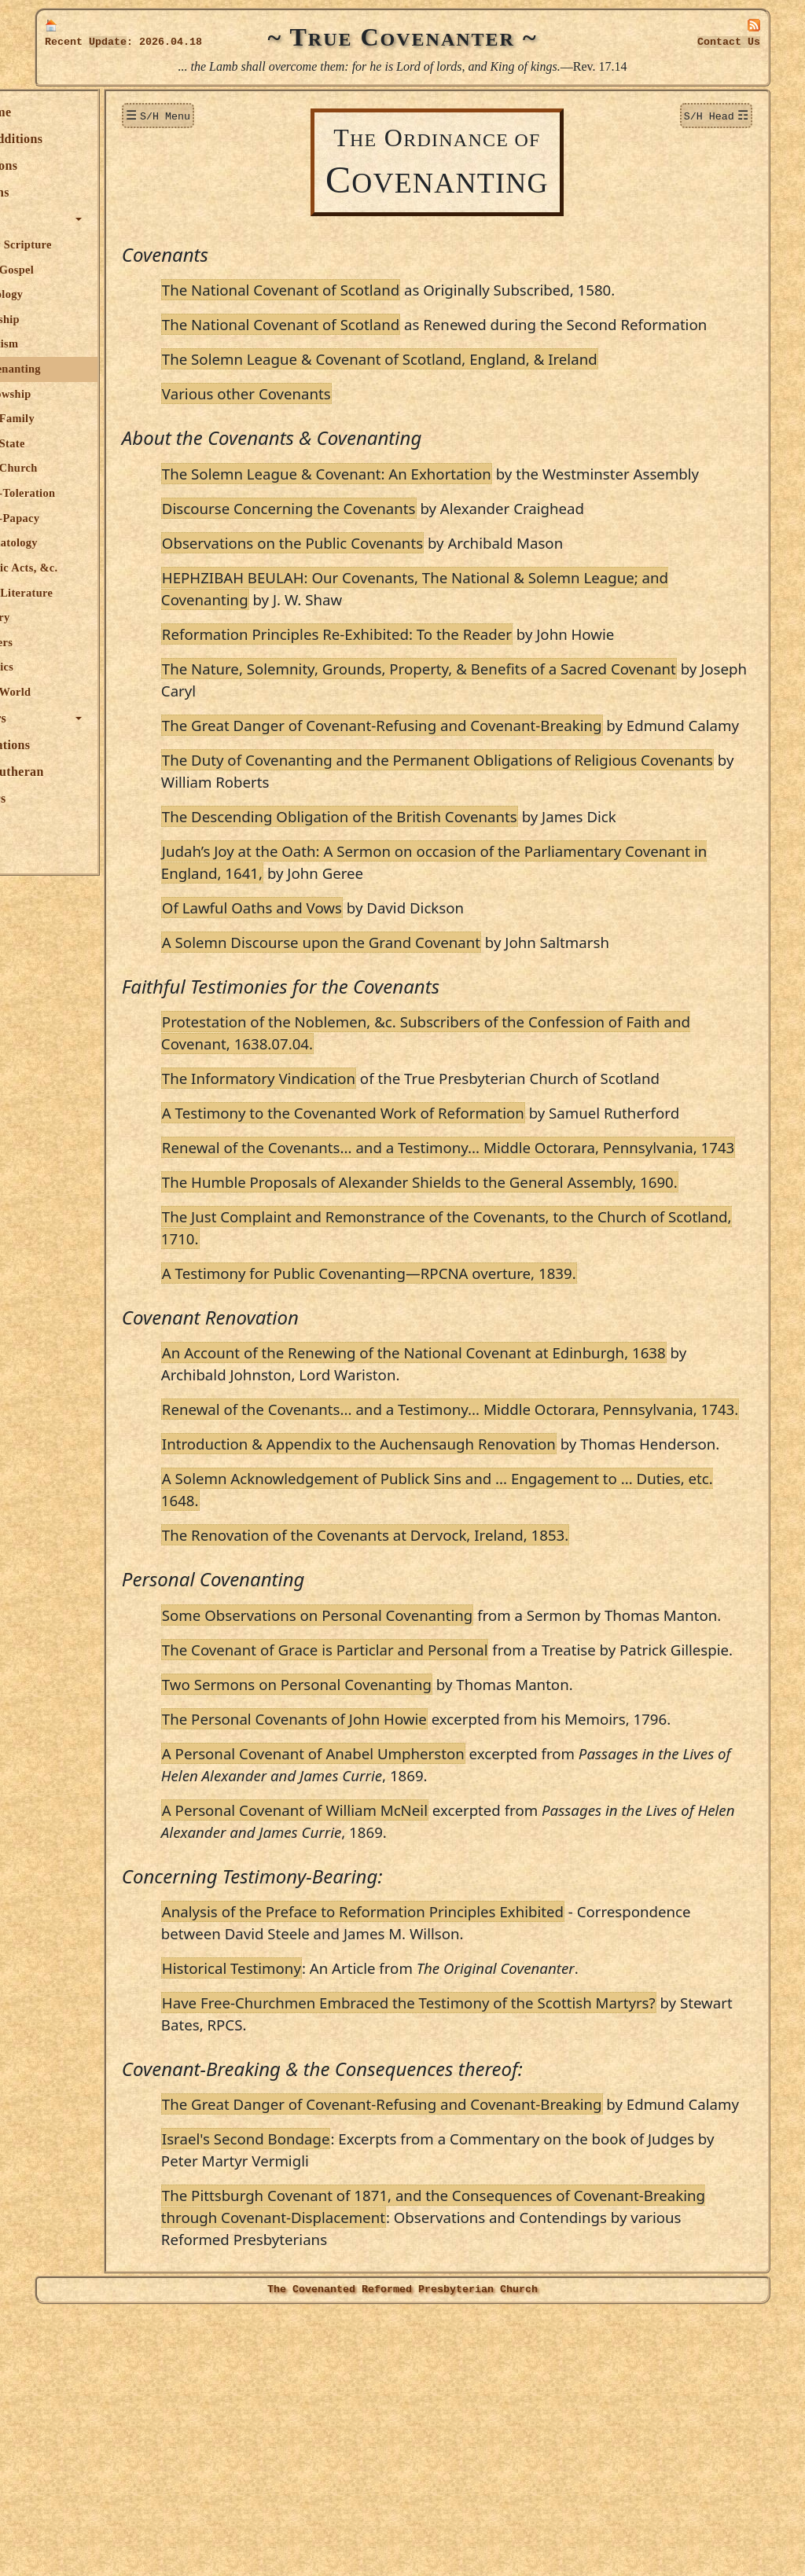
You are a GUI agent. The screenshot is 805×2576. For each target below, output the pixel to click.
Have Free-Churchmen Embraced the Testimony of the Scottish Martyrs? (499, 2244)
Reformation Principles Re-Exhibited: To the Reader (427, 678)
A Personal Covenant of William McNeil (385, 2052)
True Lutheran (92, 771)
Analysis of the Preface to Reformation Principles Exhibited (453, 2153)
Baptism (88, 343)
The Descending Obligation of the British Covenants (430, 882)
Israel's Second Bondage (336, 2402)
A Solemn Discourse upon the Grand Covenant (411, 1008)
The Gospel (95, 269)
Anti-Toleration (106, 493)
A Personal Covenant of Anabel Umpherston (403, 1995)
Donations (79, 165)
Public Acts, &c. (108, 567)
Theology (90, 294)
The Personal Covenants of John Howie (384, 1939)
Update (108, 42)
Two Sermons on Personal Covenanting (387, 1904)
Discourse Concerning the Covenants (379, 552)
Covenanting (99, 368)
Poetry (84, 617)
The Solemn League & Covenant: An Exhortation (417, 495)
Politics (85, 666)
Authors (74, 718)
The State (91, 443)
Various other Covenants (336, 415)
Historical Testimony (321, 2210)
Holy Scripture (104, 244)
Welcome (76, 112)
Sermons (75, 192)
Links (67, 851)
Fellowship (94, 394)
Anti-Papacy (98, 518)
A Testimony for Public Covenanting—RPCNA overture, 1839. (459, 1405)
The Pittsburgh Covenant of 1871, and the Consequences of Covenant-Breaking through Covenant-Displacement (493, 2470)
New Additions (92, 138)
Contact (728, 42)
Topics (69, 219)
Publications (85, 744)
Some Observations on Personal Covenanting (408, 1791)
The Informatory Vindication (349, 1144)
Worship (88, 319)
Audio (68, 825)
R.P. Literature (105, 592)
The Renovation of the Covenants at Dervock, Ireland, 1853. (455, 1711)
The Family (96, 418)
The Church (97, 467)
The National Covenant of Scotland (371, 289)
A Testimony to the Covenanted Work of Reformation (433, 1179)
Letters (85, 642)
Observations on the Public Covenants (382, 587)
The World (94, 691)
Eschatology (97, 542)
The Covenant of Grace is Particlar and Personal (415, 1848)
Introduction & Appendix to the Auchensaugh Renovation (449, 1598)
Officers (74, 798)
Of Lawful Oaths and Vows (342, 973)
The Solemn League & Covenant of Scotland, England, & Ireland (470, 381)
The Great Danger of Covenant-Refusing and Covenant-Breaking (472, 769)
